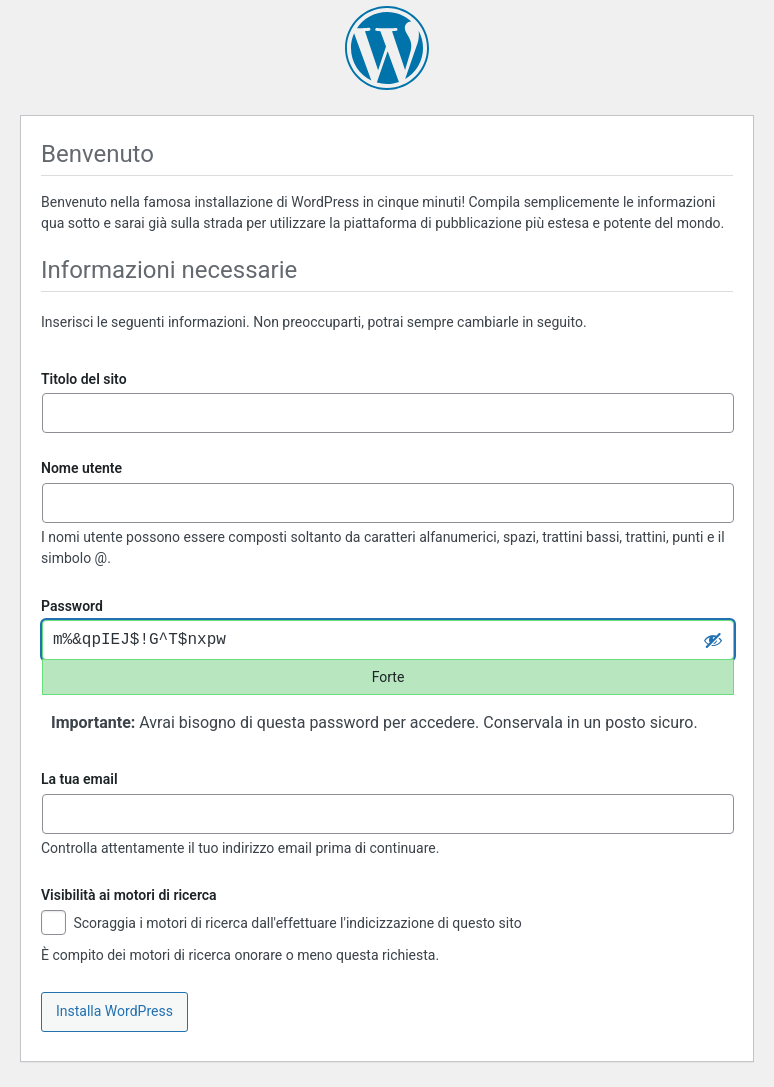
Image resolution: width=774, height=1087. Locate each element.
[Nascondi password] (713, 640)
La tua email (79, 779)
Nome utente (81, 468)
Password (72, 606)
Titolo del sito (84, 379)
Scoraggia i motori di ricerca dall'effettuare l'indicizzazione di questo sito (281, 924)
